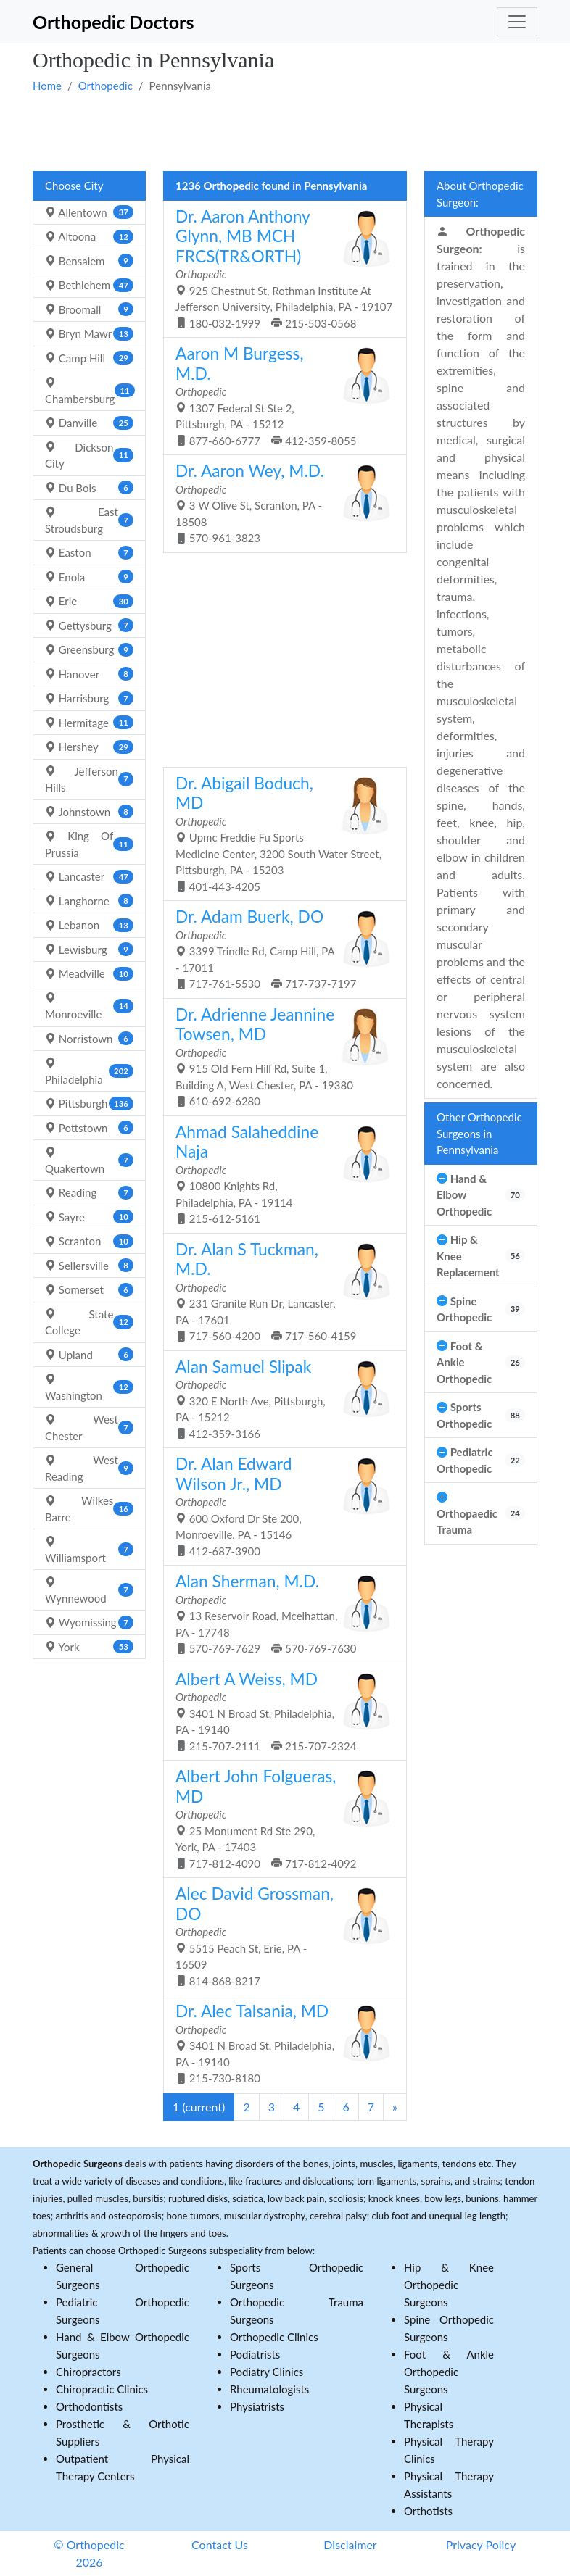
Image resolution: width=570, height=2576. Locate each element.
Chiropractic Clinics (102, 2389)
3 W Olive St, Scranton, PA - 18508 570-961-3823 (279, 502)
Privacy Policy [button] (481, 2544)
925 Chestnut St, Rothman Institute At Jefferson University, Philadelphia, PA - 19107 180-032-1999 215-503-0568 (283, 268)
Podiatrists (255, 2354)
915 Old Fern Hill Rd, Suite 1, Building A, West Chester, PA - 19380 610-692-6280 (279, 1056)
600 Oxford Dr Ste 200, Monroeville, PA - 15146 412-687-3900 (279, 1506)
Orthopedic (105, 85)
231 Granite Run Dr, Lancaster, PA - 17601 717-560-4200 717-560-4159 (279, 1291)
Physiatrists (257, 2406)
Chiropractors (88, 2371)
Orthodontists (89, 2406)
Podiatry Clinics (266, 2371)
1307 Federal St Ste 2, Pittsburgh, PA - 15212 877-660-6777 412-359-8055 (279, 395)
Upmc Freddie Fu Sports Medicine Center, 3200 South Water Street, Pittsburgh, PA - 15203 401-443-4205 (279, 833)
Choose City (74, 185)
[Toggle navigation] (517, 21)
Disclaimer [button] (349, 2544)
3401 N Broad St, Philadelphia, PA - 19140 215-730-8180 (279, 2043)
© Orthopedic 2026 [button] (89, 2553)
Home (47, 85)
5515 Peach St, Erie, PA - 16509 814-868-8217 (279, 1935)
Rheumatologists (269, 2389)
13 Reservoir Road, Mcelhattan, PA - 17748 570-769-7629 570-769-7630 (279, 1613)
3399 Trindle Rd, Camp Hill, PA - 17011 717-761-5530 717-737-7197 (279, 948)
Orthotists (428, 2510)
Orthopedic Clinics (274, 2336)
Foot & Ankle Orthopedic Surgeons (449, 2372)
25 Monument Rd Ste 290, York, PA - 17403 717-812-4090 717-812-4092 (279, 1818)
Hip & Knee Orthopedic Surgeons (449, 2285)
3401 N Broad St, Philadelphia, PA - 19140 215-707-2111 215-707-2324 (279, 1711)
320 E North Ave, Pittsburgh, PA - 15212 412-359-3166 (279, 1398)
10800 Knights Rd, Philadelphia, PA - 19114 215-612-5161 (279, 1174)
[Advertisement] (285, 131)
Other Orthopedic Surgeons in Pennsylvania (479, 1133)
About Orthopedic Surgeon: (480, 194)
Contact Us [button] (219, 2544)
